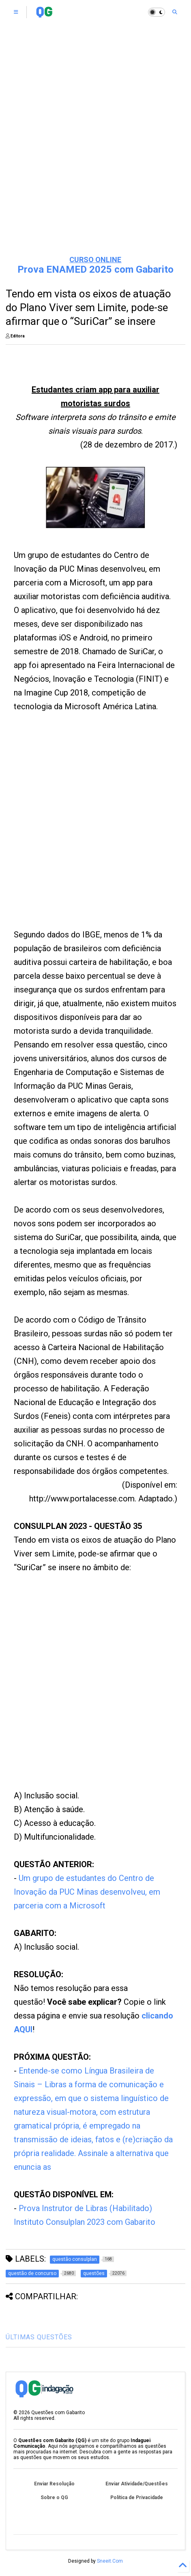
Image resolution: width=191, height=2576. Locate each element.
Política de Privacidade (136, 2497)
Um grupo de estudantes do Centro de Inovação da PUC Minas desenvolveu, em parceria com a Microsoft (87, 1891)
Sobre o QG (54, 2497)
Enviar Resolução (54, 2484)
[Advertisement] (95, 148)
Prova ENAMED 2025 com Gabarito (95, 269)
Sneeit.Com (110, 2561)
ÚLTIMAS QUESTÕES (39, 2337)
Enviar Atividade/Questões (136, 2484)
